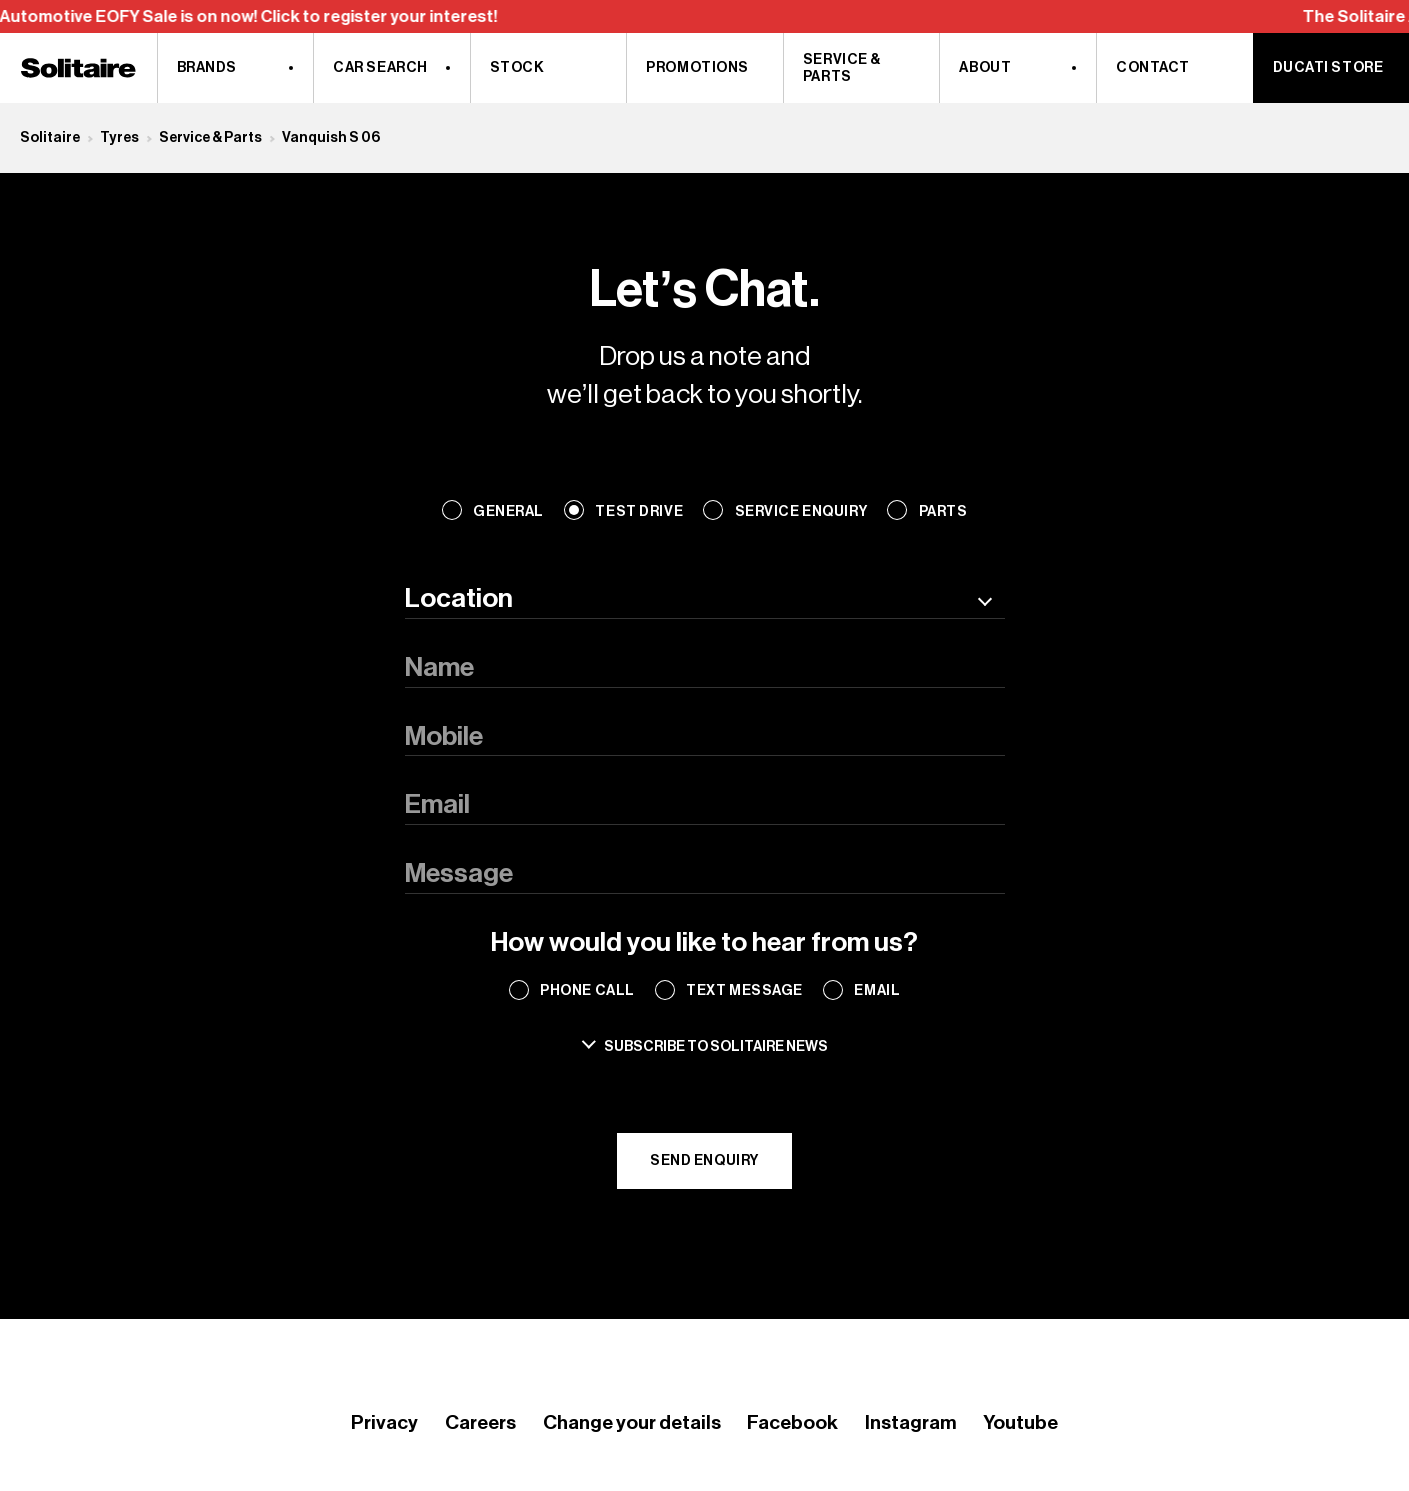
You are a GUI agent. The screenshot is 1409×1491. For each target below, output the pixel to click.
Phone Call (587, 990)
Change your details (632, 1423)
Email (877, 990)
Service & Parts (210, 137)
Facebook (792, 1423)
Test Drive (639, 511)
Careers (480, 1423)
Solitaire (50, 137)
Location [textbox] (459, 598)
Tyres (119, 137)
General (508, 511)
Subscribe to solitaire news (716, 1046)
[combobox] (705, 599)
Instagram (910, 1423)
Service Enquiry (801, 511)
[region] (704, 16)
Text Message (744, 990)
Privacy (384, 1423)
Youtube (1020, 1423)
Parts (943, 511)
